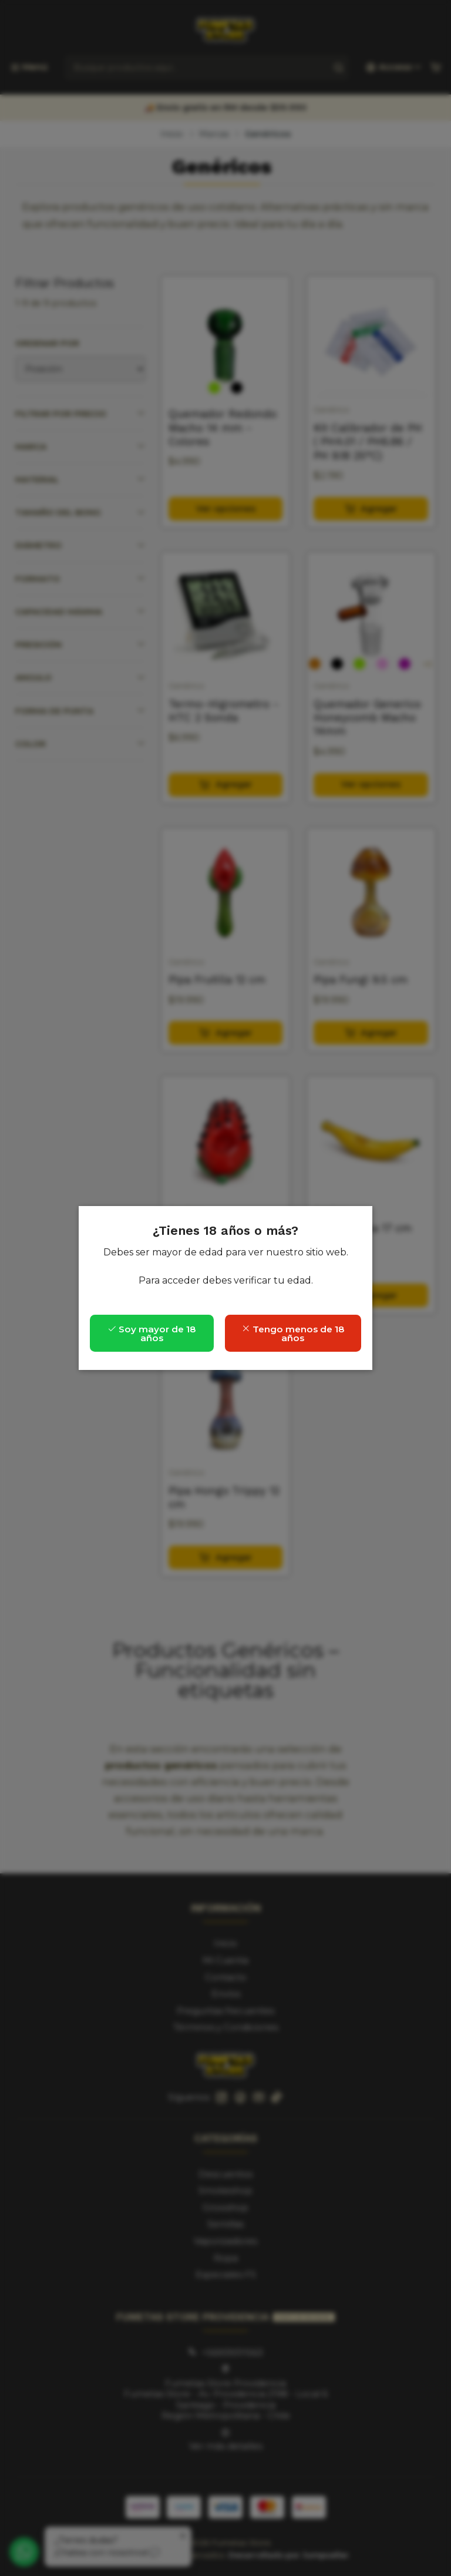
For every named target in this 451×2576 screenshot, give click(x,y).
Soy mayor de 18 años (151, 1334)
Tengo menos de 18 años (293, 1334)
